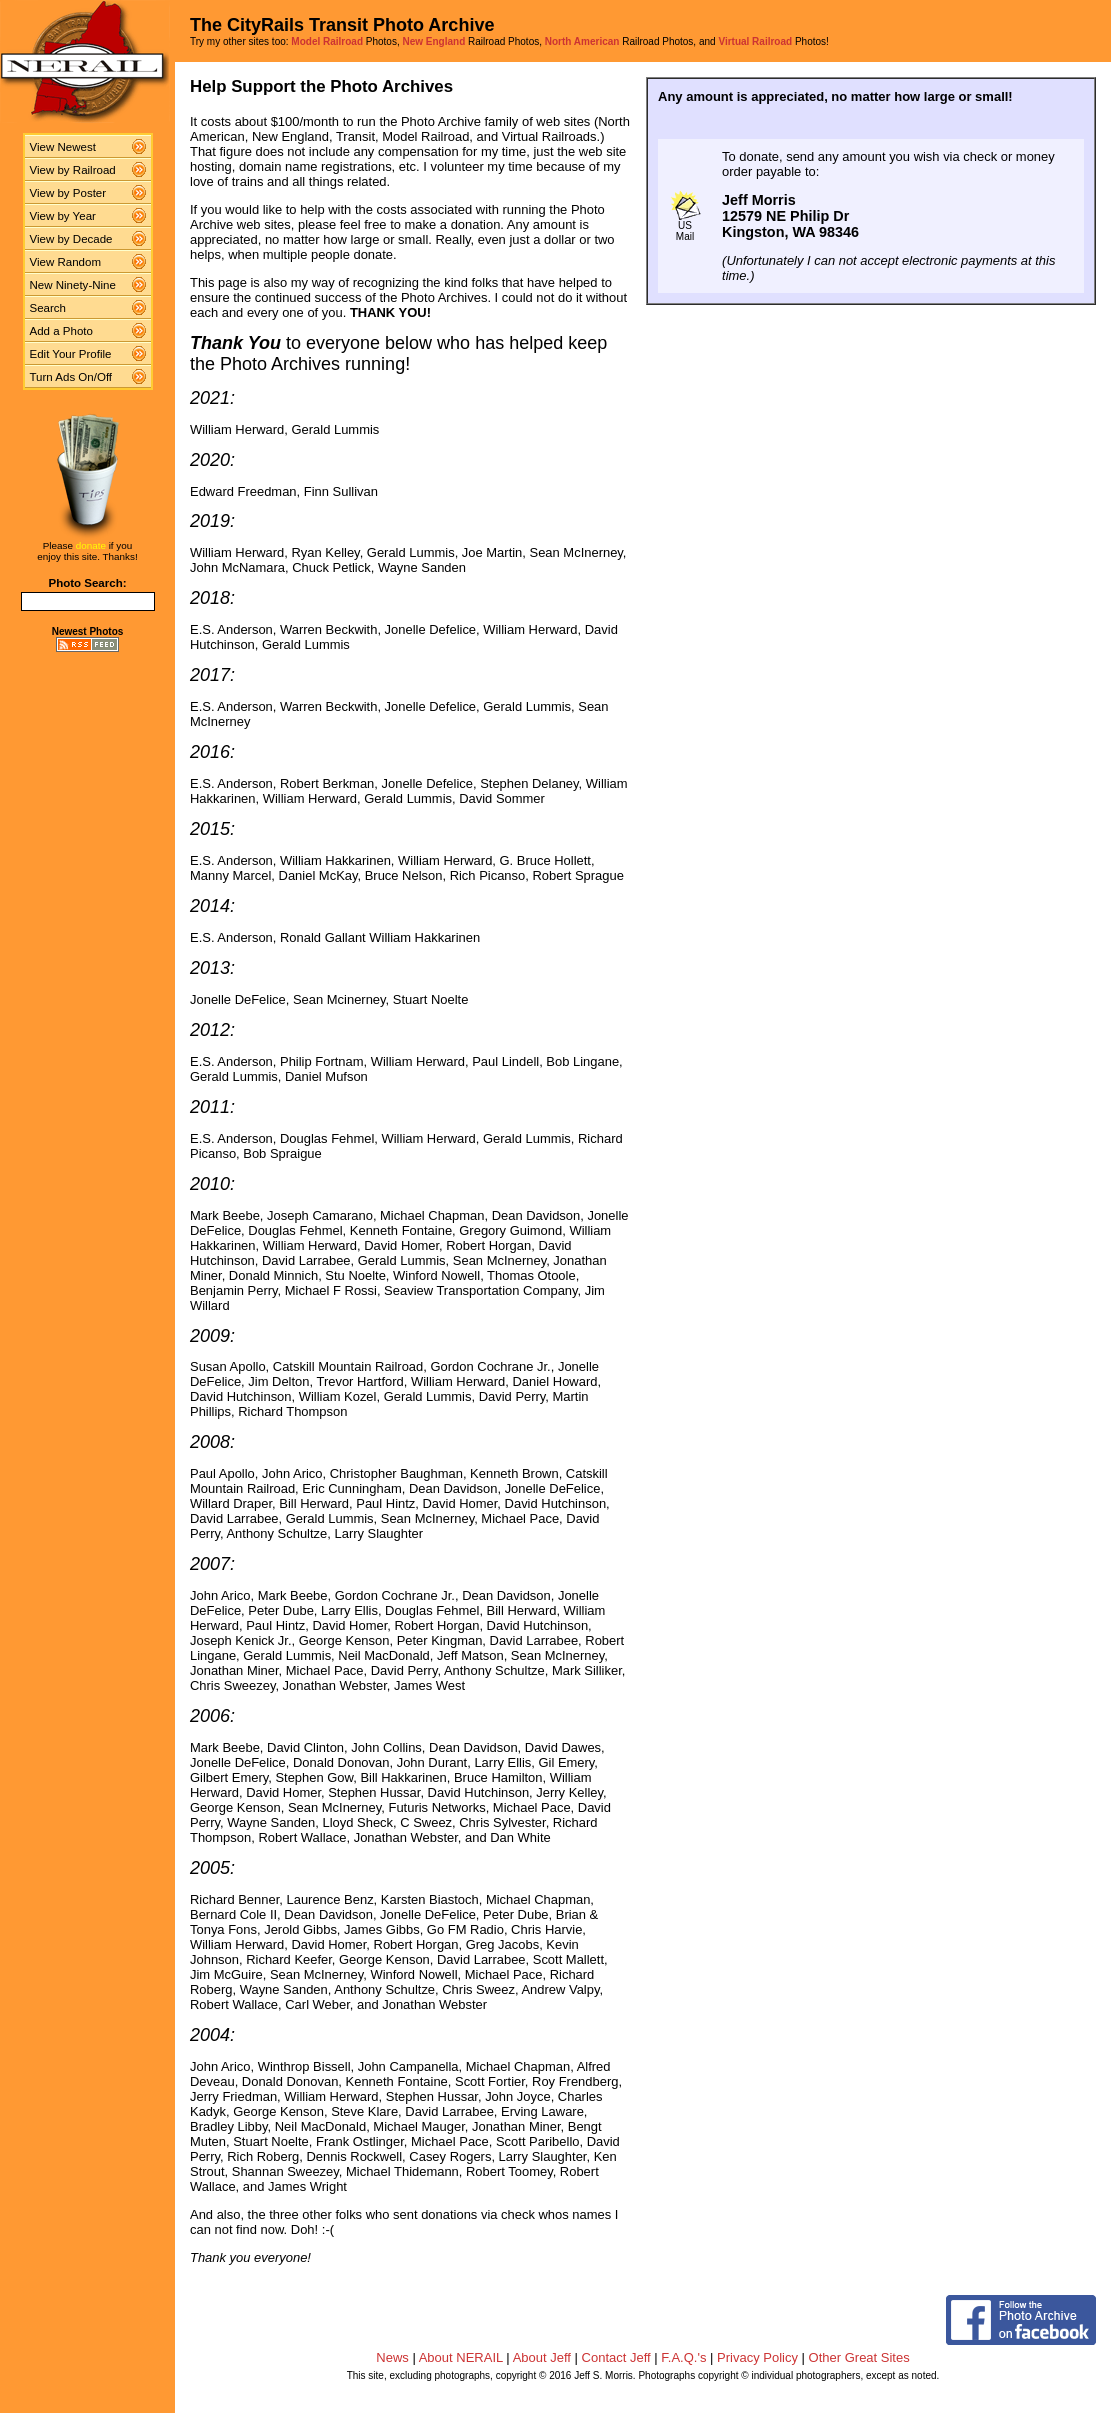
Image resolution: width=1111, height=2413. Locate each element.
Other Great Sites (859, 2357)
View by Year (63, 216)
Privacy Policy (757, 2357)
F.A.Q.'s (683, 2357)
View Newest (63, 147)
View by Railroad (73, 170)
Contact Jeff (616, 2357)
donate (91, 545)
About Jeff (542, 2357)
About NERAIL (461, 2357)
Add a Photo (61, 331)
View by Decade (71, 239)
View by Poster (68, 193)
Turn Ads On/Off (71, 377)
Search (48, 308)
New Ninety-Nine (73, 285)
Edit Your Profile (71, 354)
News (392, 2357)
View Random (65, 262)
